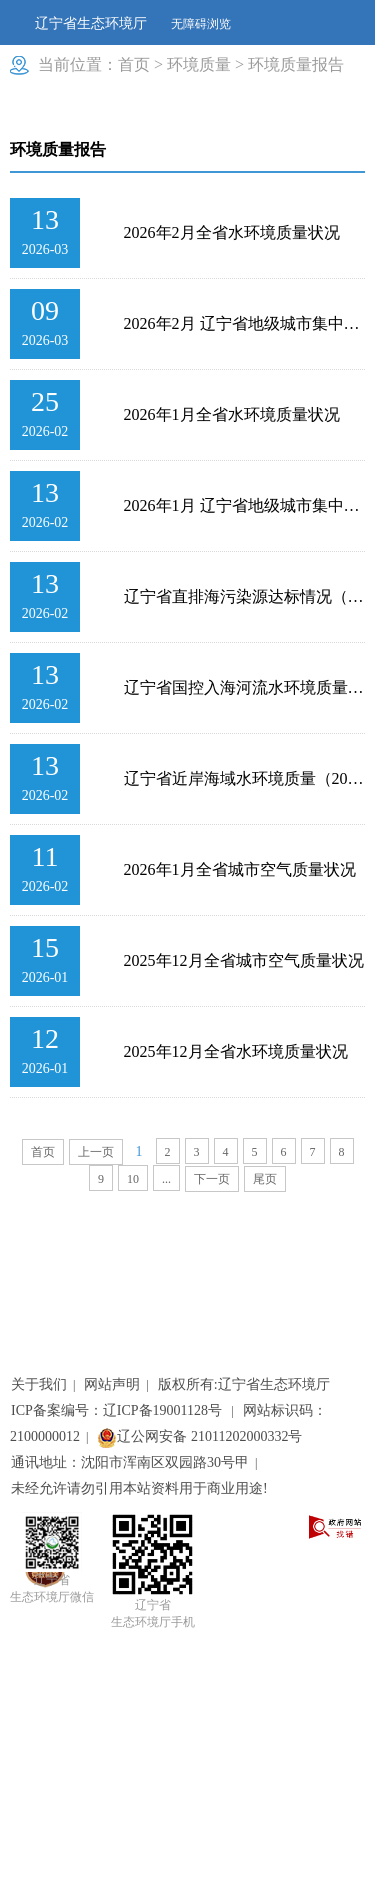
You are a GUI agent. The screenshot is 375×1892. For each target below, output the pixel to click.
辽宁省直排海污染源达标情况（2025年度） (244, 596)
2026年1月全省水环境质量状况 (232, 414)
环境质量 (199, 64)
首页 (134, 64)
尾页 (265, 1179)
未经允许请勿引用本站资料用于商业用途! (139, 1488)
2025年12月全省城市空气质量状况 (244, 960)
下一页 (212, 1179)
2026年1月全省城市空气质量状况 (240, 869)
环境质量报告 (296, 64)
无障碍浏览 (201, 24)
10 (133, 1179)
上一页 (96, 1152)
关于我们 (39, 1384)
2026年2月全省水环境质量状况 (232, 232)
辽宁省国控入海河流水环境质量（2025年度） (244, 687)
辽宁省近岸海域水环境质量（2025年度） (244, 778)
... (166, 1179)
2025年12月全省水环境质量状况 (236, 1051)
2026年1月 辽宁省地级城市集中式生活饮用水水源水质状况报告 (244, 505)
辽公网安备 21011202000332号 (199, 1436)
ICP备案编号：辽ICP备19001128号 (118, 1410)
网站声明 (112, 1384)
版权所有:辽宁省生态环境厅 (244, 1384)
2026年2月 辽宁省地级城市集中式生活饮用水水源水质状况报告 (244, 323)
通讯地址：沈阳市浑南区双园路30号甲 (130, 1462)
